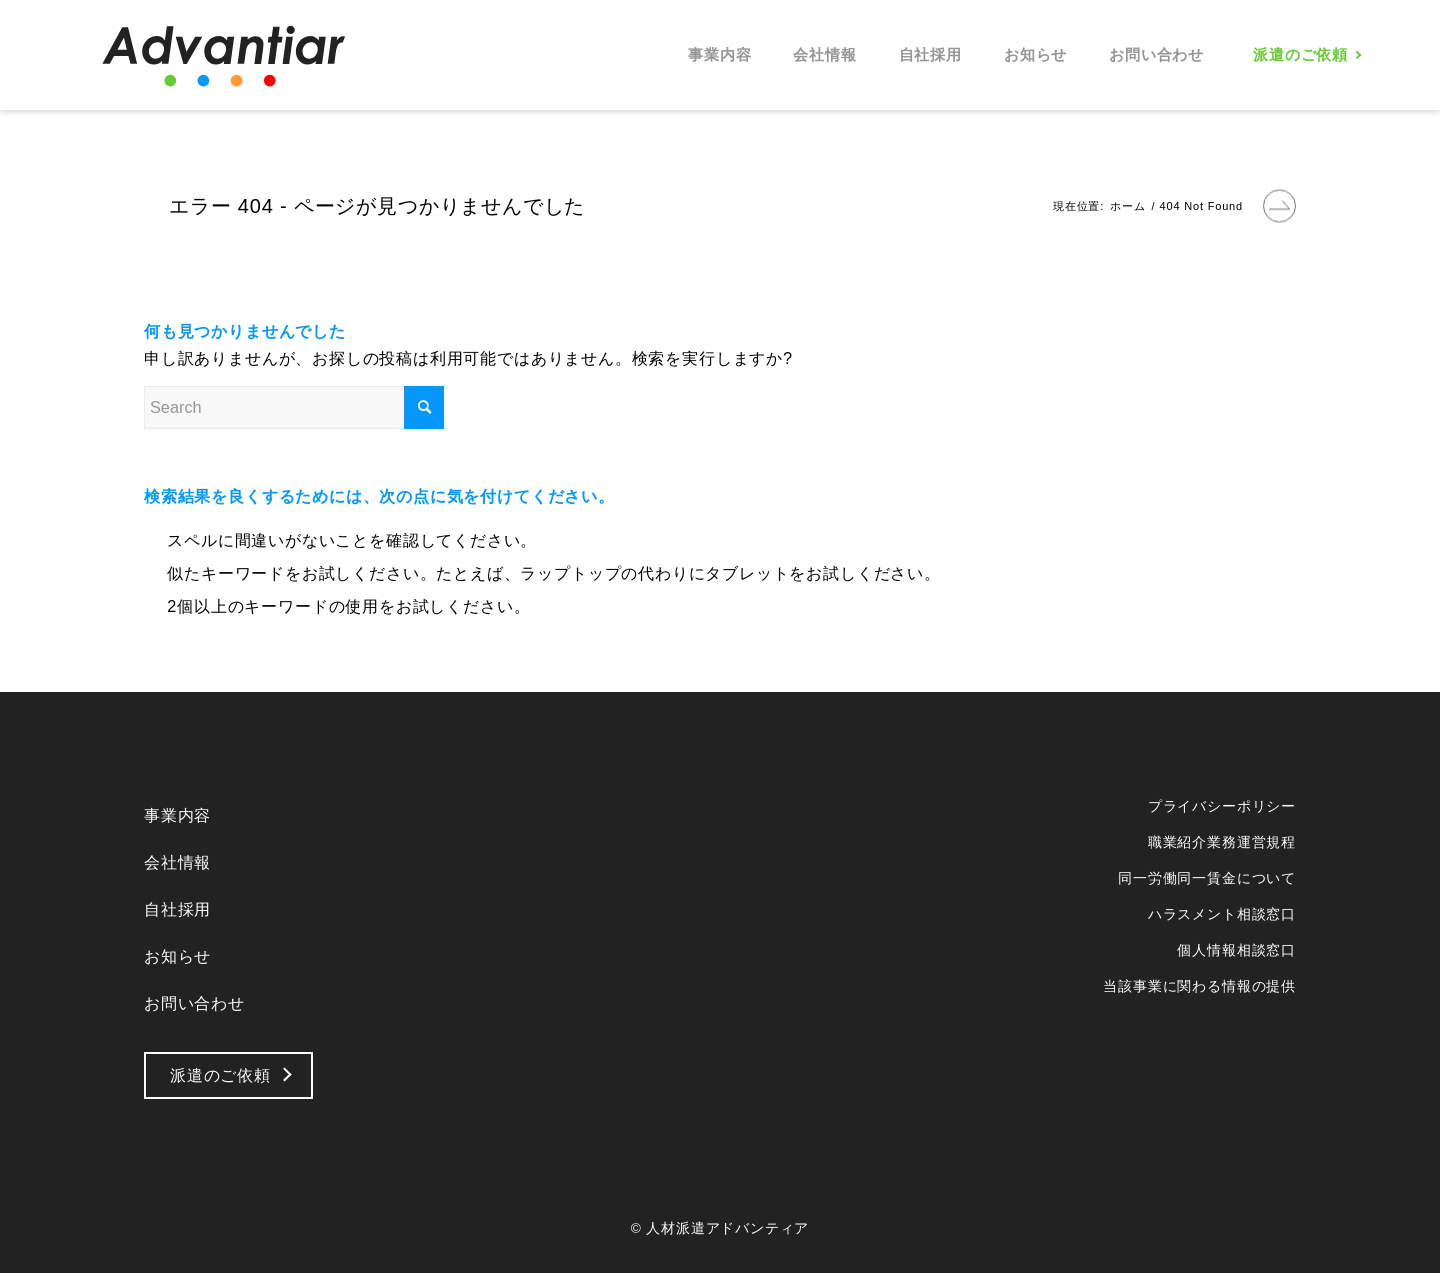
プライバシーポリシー (1222, 806)
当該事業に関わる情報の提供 (1199, 986)
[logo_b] (224, 55)
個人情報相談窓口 (1236, 950)
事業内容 (177, 815)
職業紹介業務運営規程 (1222, 842)
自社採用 (177, 909)
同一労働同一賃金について (1207, 878)
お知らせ (177, 956)
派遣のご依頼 (220, 1075)
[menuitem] (719, 55)
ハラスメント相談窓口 (1222, 914)
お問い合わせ (194, 1003)
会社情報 (177, 862)
